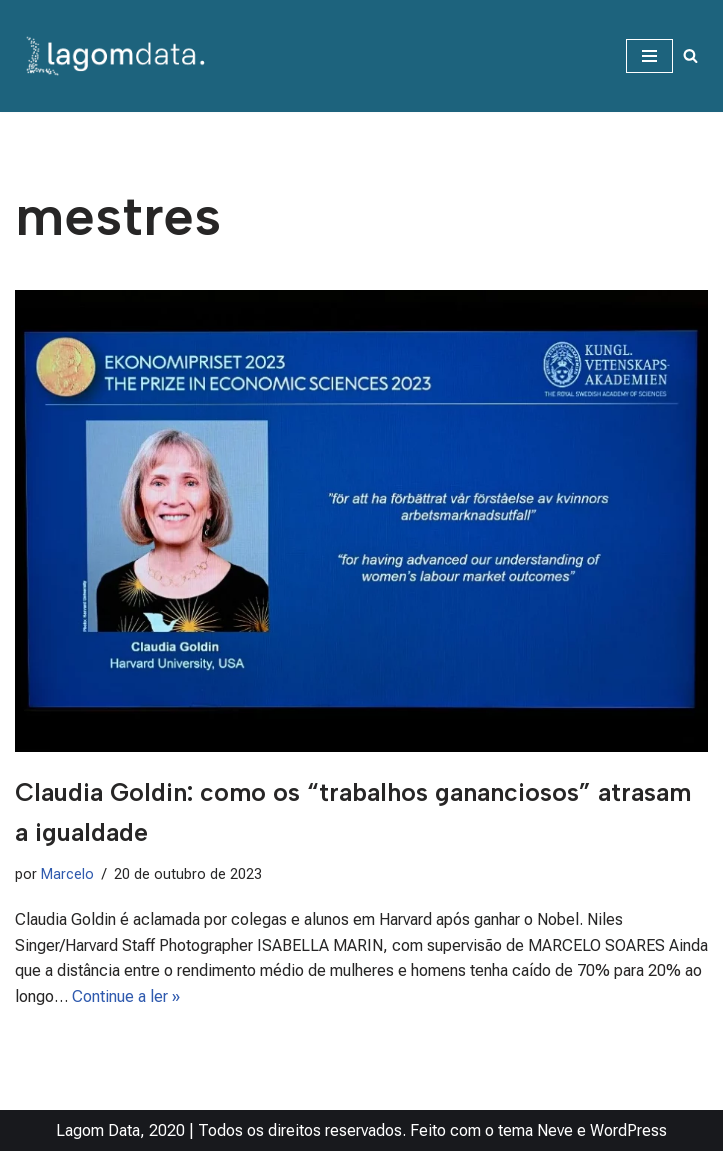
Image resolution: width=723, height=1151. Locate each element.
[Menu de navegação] (649, 56)
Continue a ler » (126, 996)
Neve (555, 1130)
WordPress (628, 1130)
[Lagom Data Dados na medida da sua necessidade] (119, 56)
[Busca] (690, 55)
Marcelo (67, 874)
